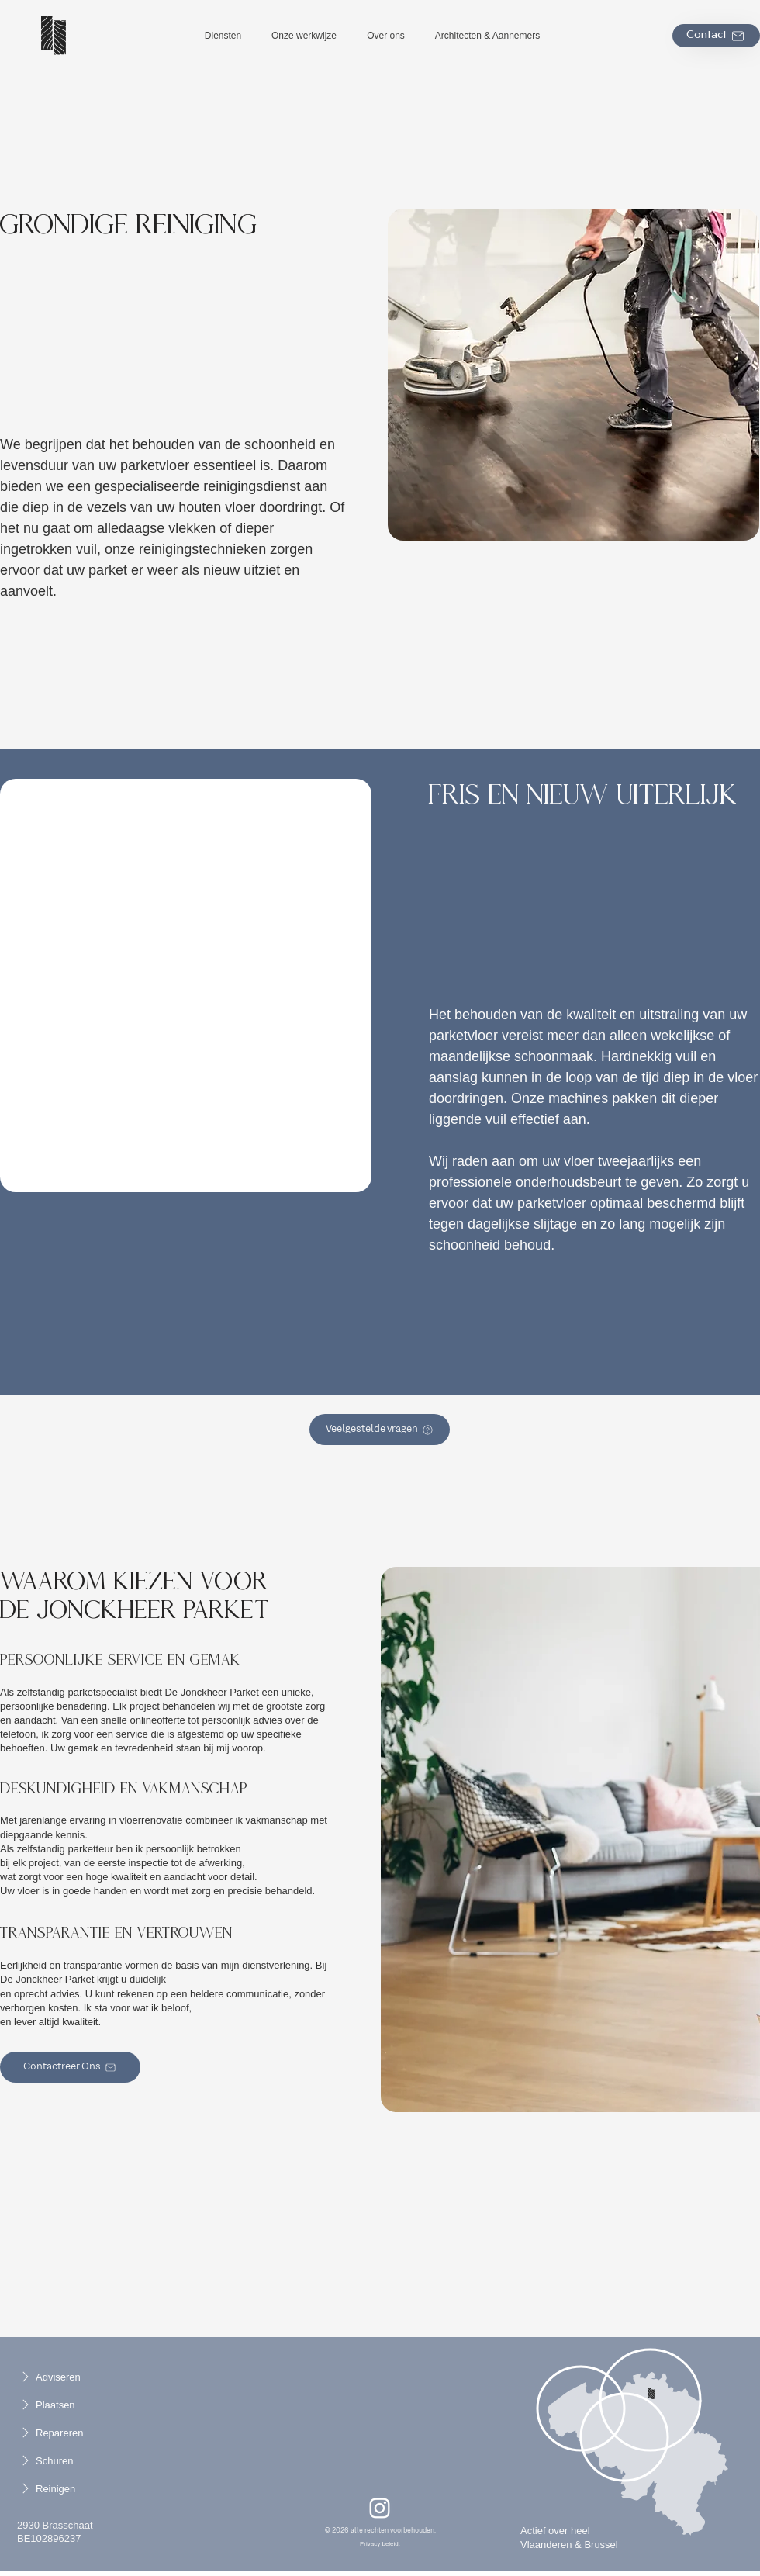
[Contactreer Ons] (70, 2067)
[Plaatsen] (63, 2404)
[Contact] (716, 35)
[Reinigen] (63, 2488)
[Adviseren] (63, 2376)
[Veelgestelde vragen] (379, 1429)
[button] (223, 35)
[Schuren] (63, 2460)
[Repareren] (63, 2432)
